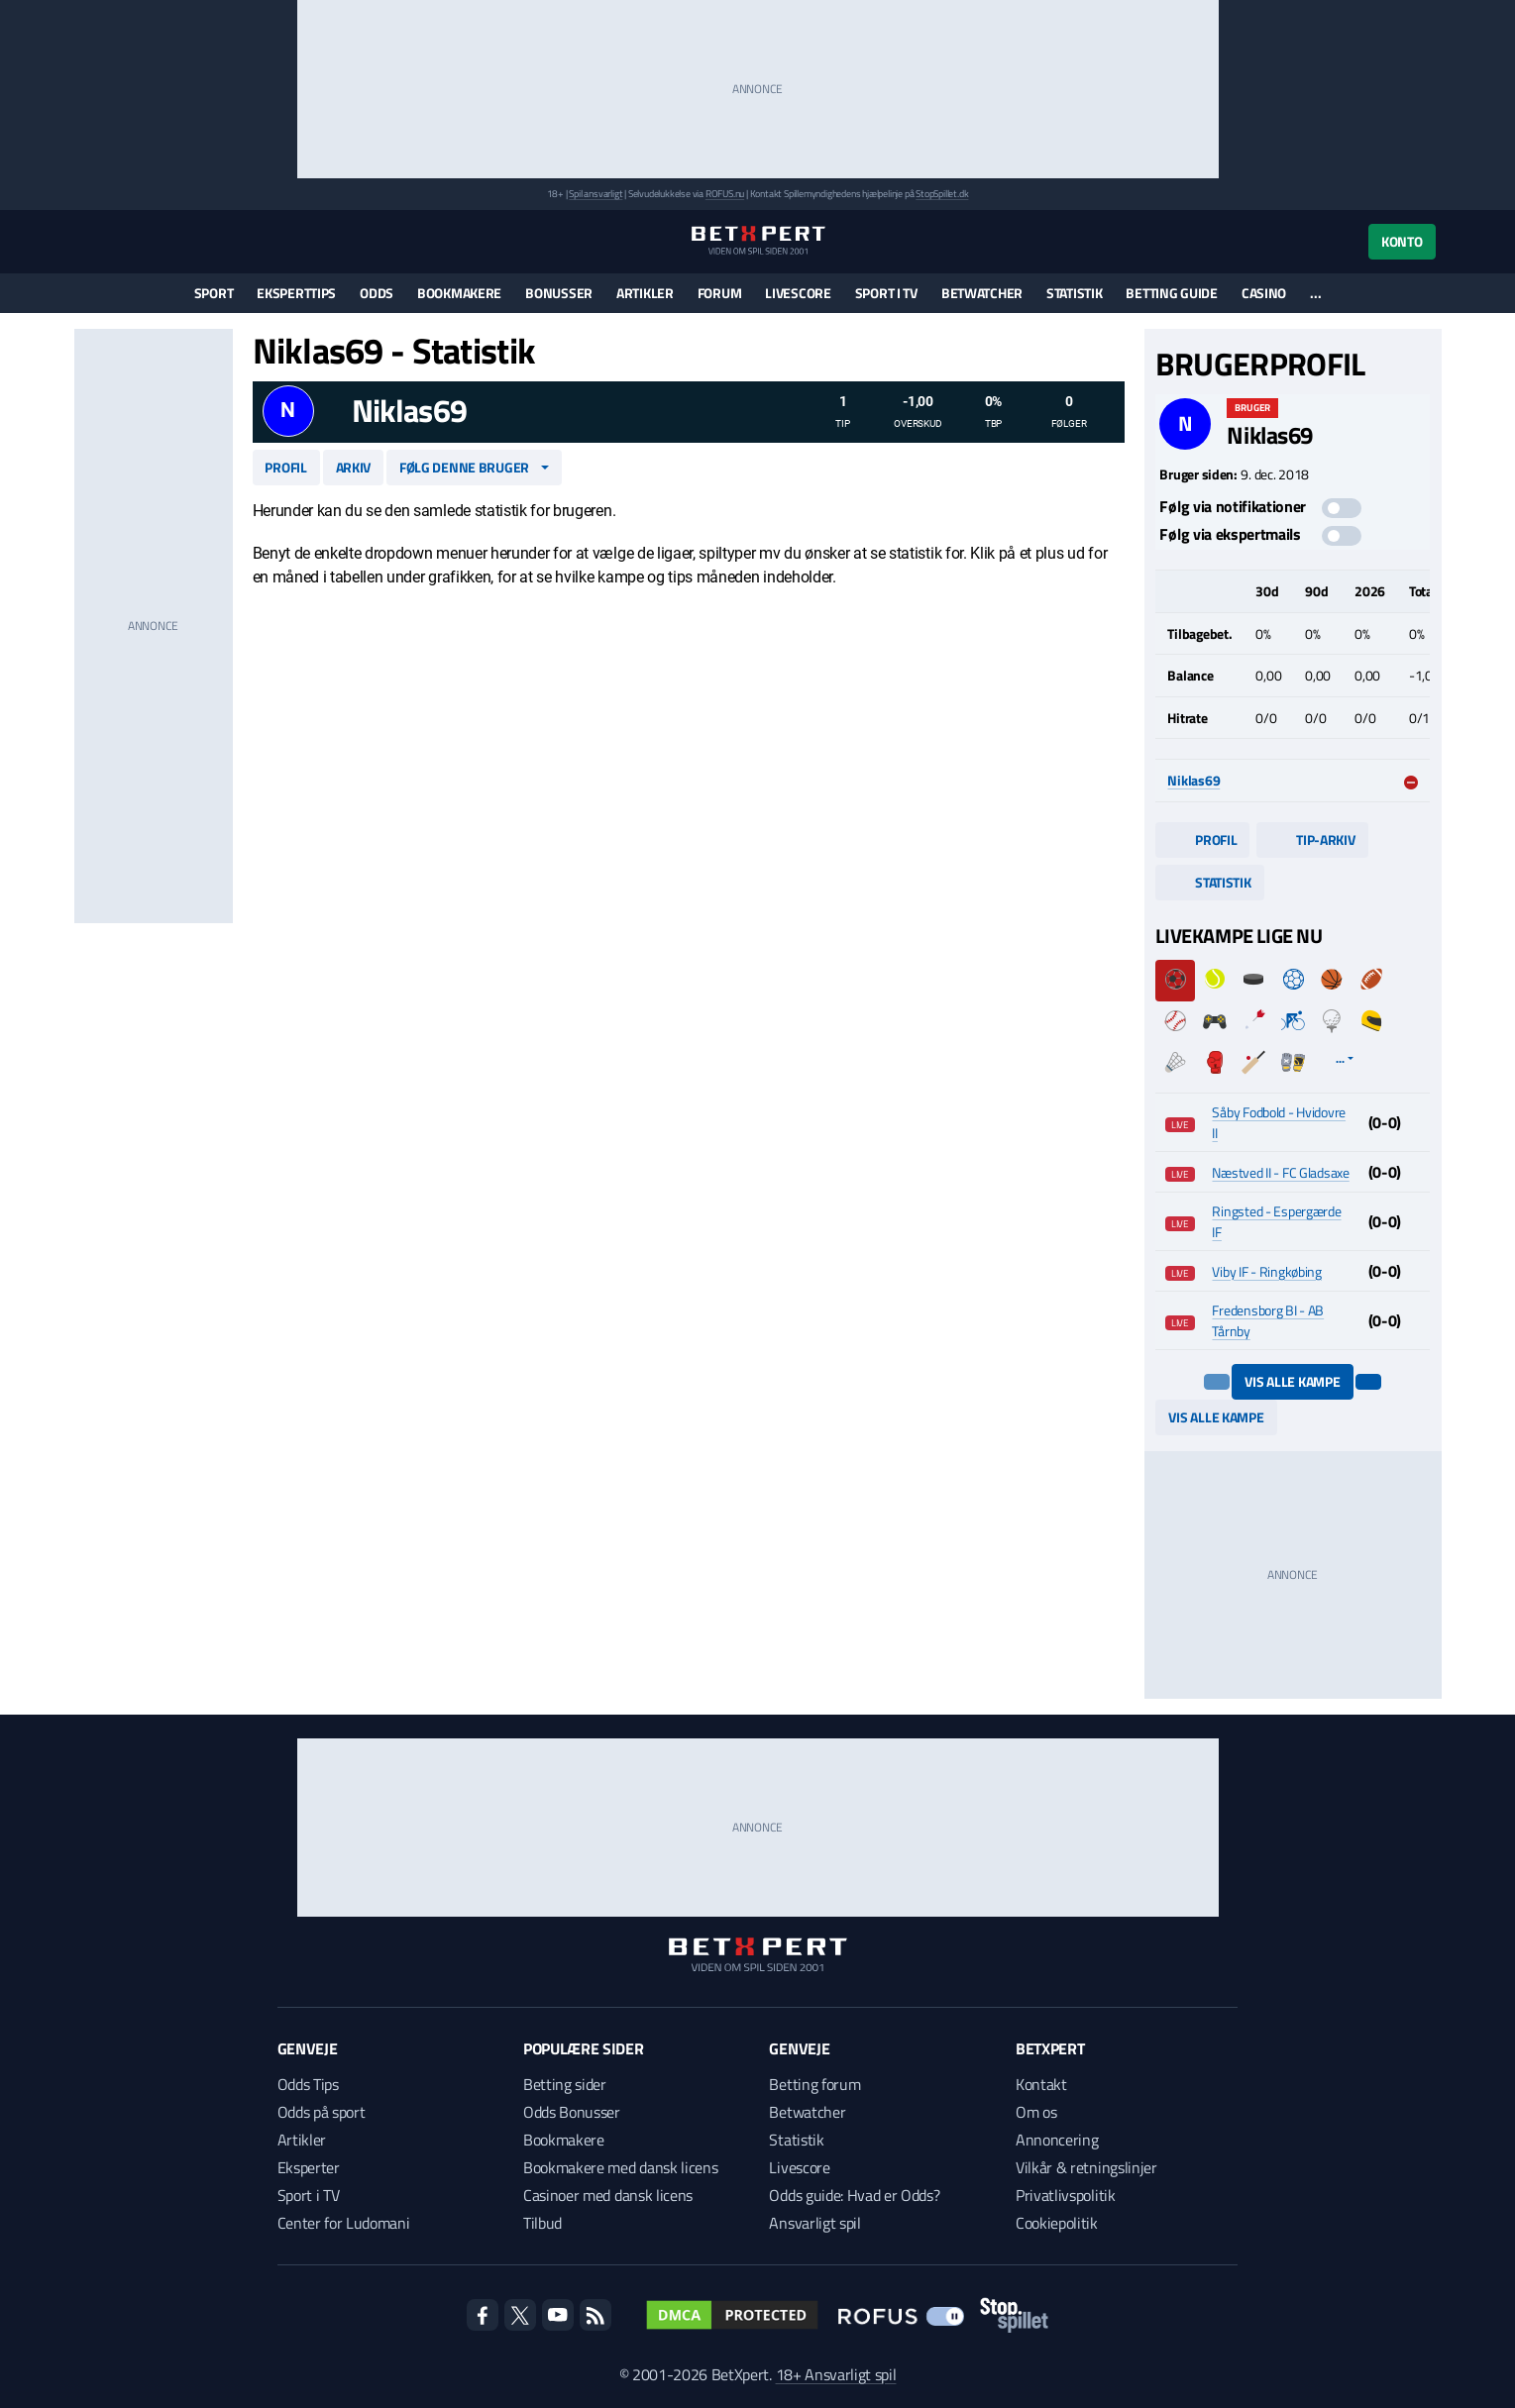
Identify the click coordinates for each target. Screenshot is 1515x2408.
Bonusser (559, 292)
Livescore (797, 292)
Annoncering (1057, 2139)
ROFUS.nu (724, 193)
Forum (720, 292)
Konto (1402, 241)
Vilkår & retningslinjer (1086, 2167)
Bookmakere (459, 292)
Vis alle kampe (1292, 1381)
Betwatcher (982, 292)
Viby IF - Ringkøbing (1266, 1271)
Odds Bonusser (571, 2112)
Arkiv (354, 467)
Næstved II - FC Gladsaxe (1280, 1172)
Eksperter (308, 2167)
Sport (214, 292)
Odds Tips (308, 2084)
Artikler (645, 292)
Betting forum (814, 2084)
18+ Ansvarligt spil (836, 2374)
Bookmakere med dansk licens (620, 2167)
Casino (1264, 292)
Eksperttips (296, 292)
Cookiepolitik (1057, 2223)
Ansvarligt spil (814, 2223)
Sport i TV (886, 292)
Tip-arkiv (1311, 839)
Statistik (1074, 292)
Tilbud (542, 2223)
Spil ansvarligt (595, 193)
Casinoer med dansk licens (608, 2195)
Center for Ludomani (343, 2223)
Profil (285, 467)
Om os (1036, 2112)
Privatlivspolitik (1066, 2195)
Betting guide (1171, 292)
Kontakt (1041, 2084)
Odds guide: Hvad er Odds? (854, 2195)
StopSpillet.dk (942, 193)
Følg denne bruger (464, 467)
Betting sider (564, 2084)
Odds (376, 292)
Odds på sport (321, 2112)
